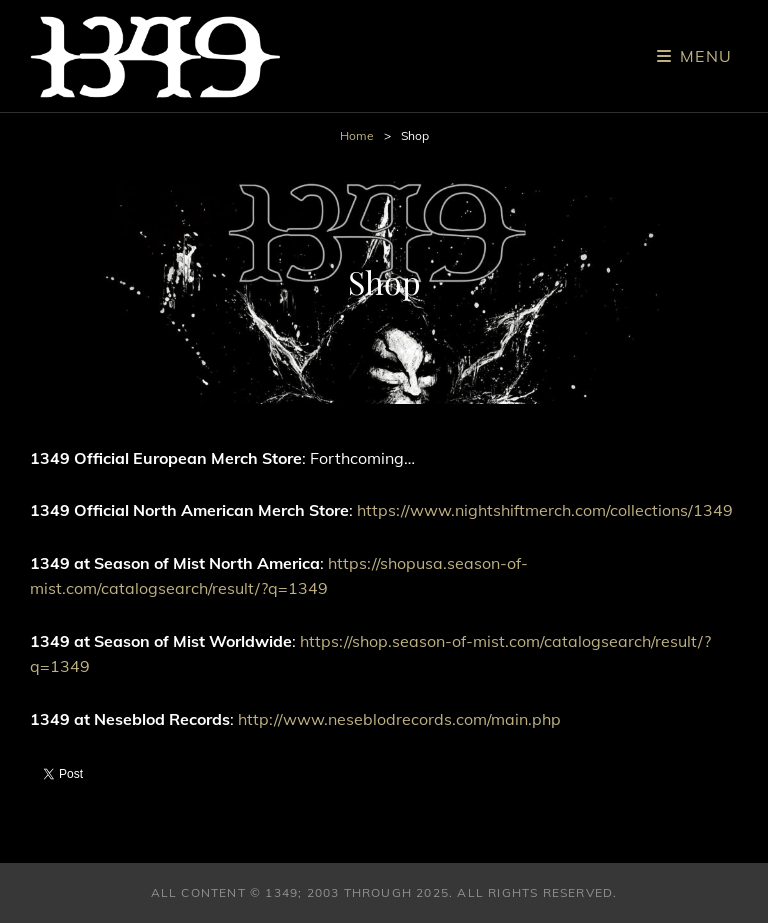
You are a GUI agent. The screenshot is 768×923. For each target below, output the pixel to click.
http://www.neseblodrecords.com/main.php (399, 719)
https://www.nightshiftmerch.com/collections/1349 (545, 510)
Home (357, 135)
